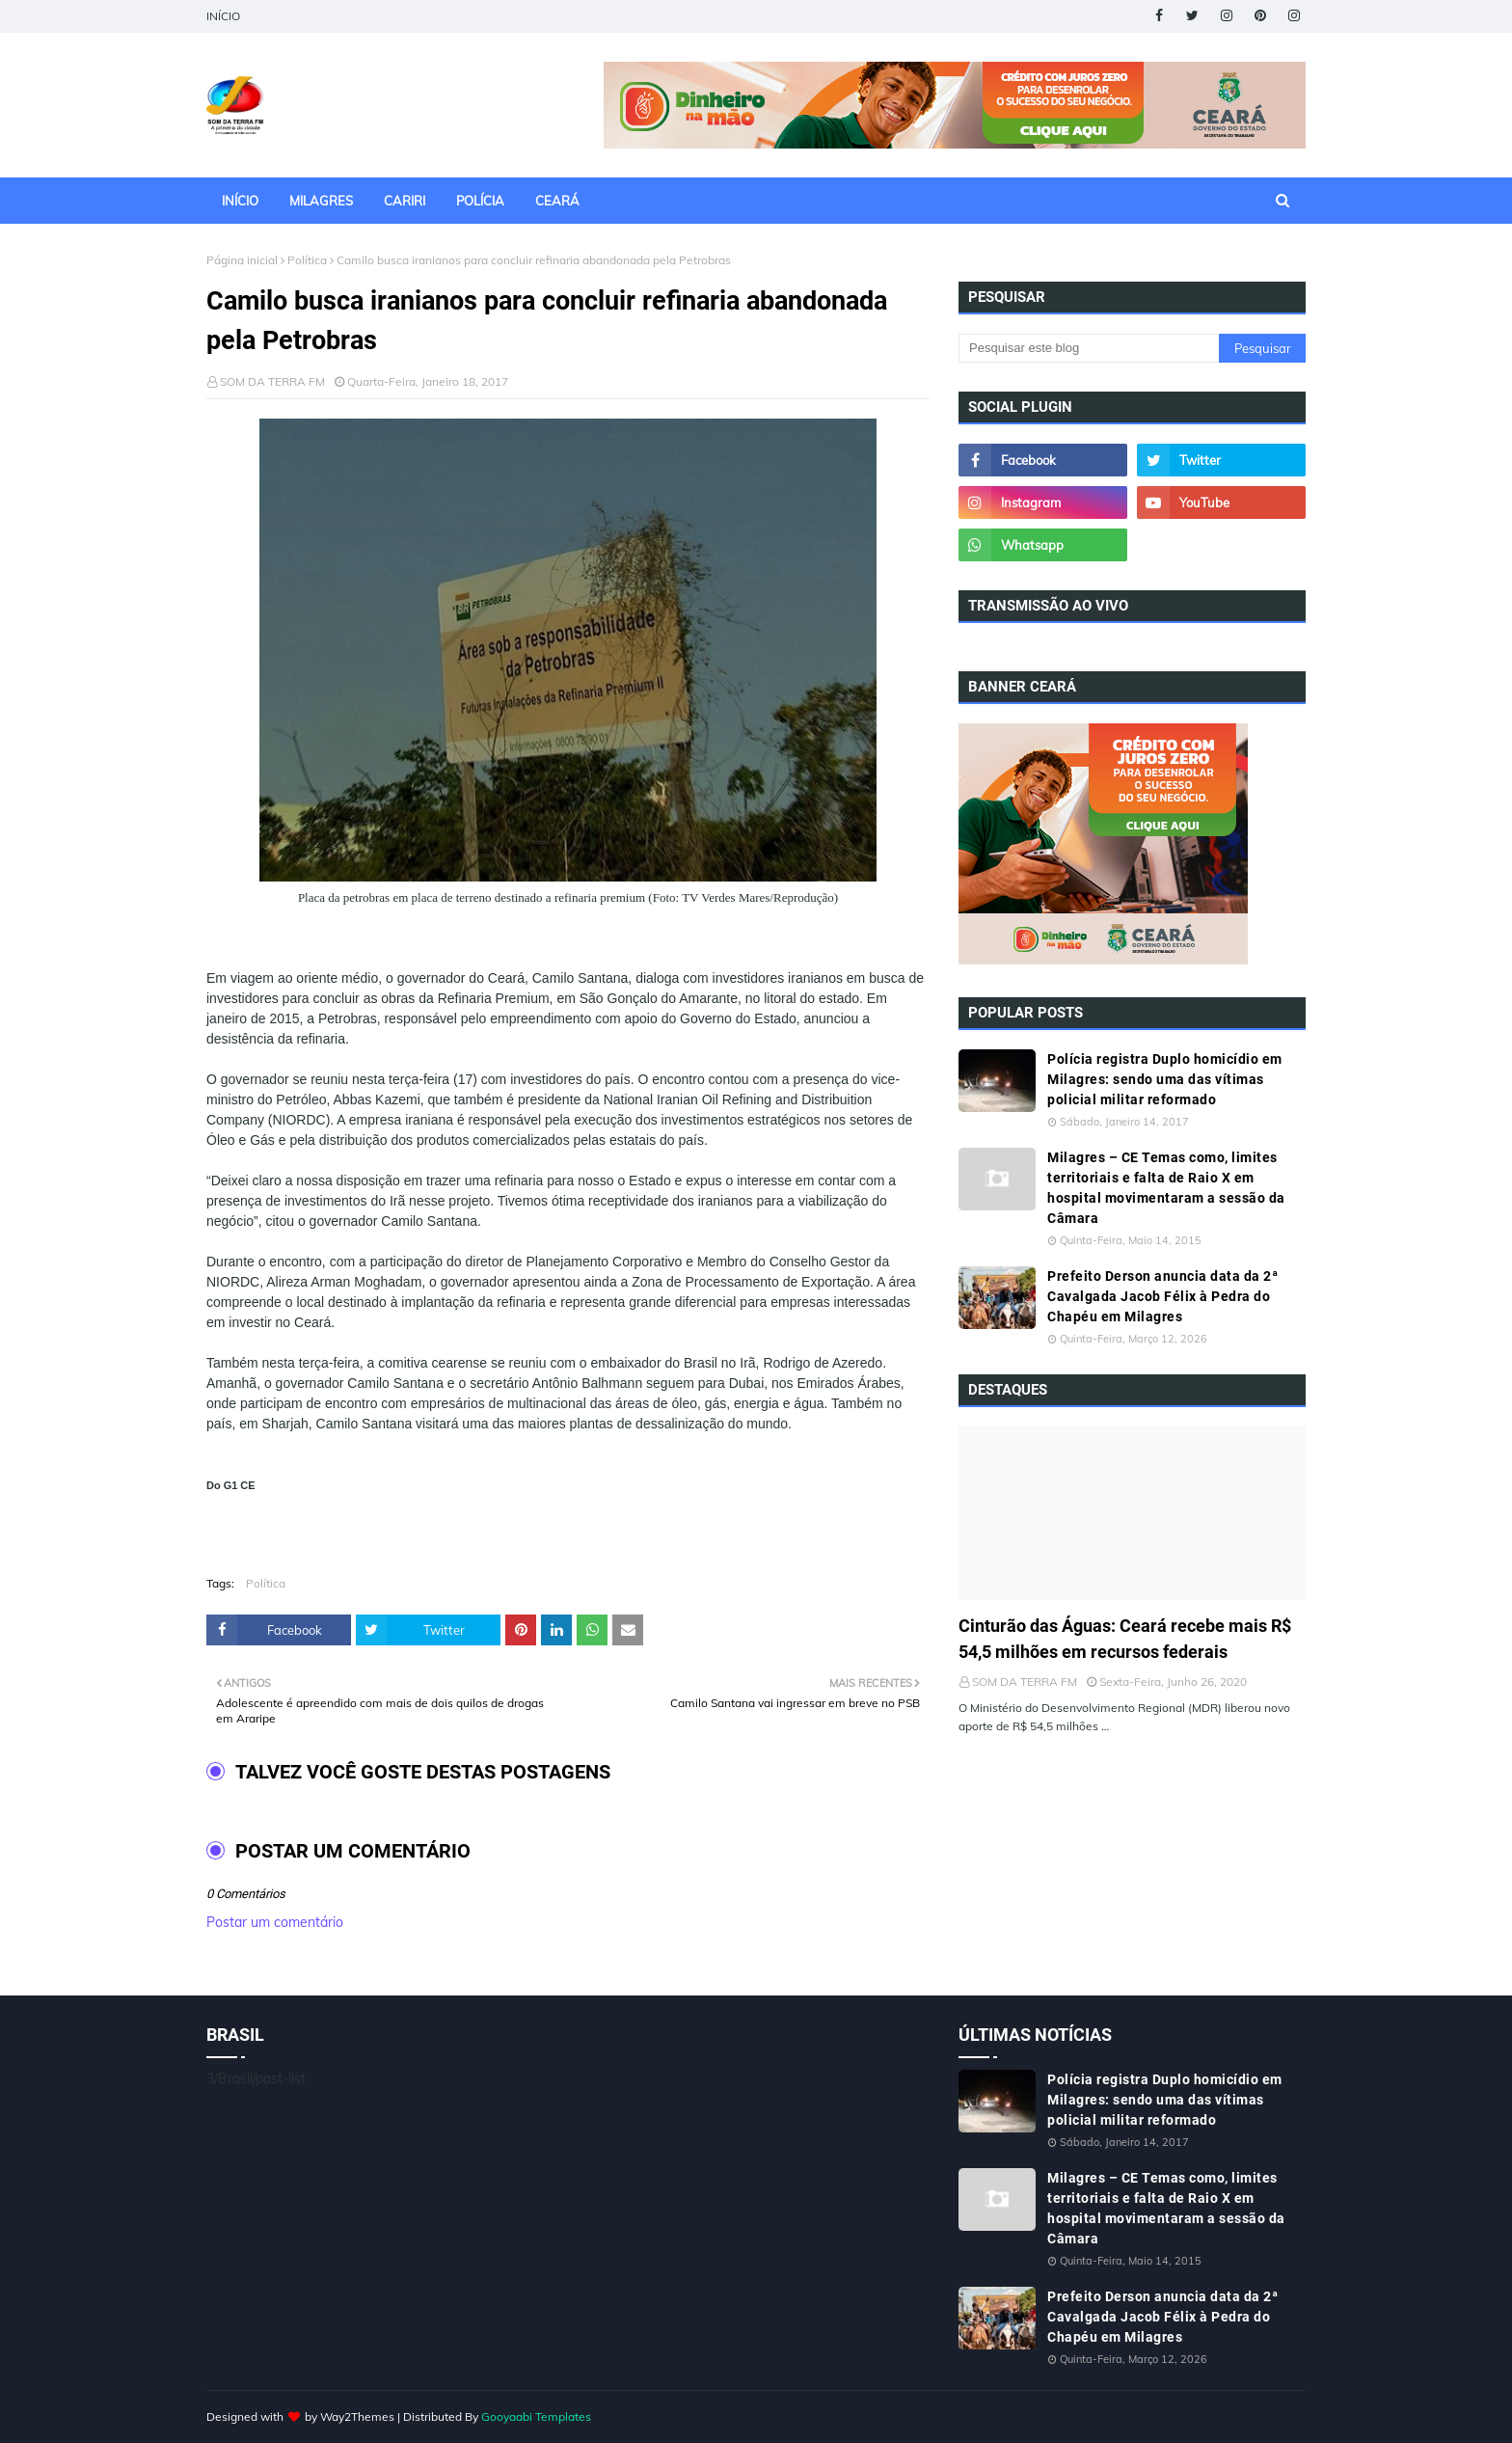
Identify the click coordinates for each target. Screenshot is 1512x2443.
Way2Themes (357, 2416)
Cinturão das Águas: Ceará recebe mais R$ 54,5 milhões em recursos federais (1124, 1638)
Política (307, 260)
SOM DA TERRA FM (272, 381)
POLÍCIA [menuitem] (480, 200)
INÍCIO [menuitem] (240, 200)
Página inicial (242, 260)
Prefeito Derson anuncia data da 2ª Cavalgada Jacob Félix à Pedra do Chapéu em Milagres (1162, 1296)
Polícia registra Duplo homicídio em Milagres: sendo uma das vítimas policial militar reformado (1164, 1079)
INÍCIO (223, 16)
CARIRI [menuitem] (404, 200)
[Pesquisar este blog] (1088, 348)
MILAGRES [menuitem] (321, 200)
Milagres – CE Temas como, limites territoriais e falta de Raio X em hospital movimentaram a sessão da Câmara (1166, 1188)
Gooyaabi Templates (536, 2416)
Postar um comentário (274, 1922)
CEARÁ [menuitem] (557, 200)
